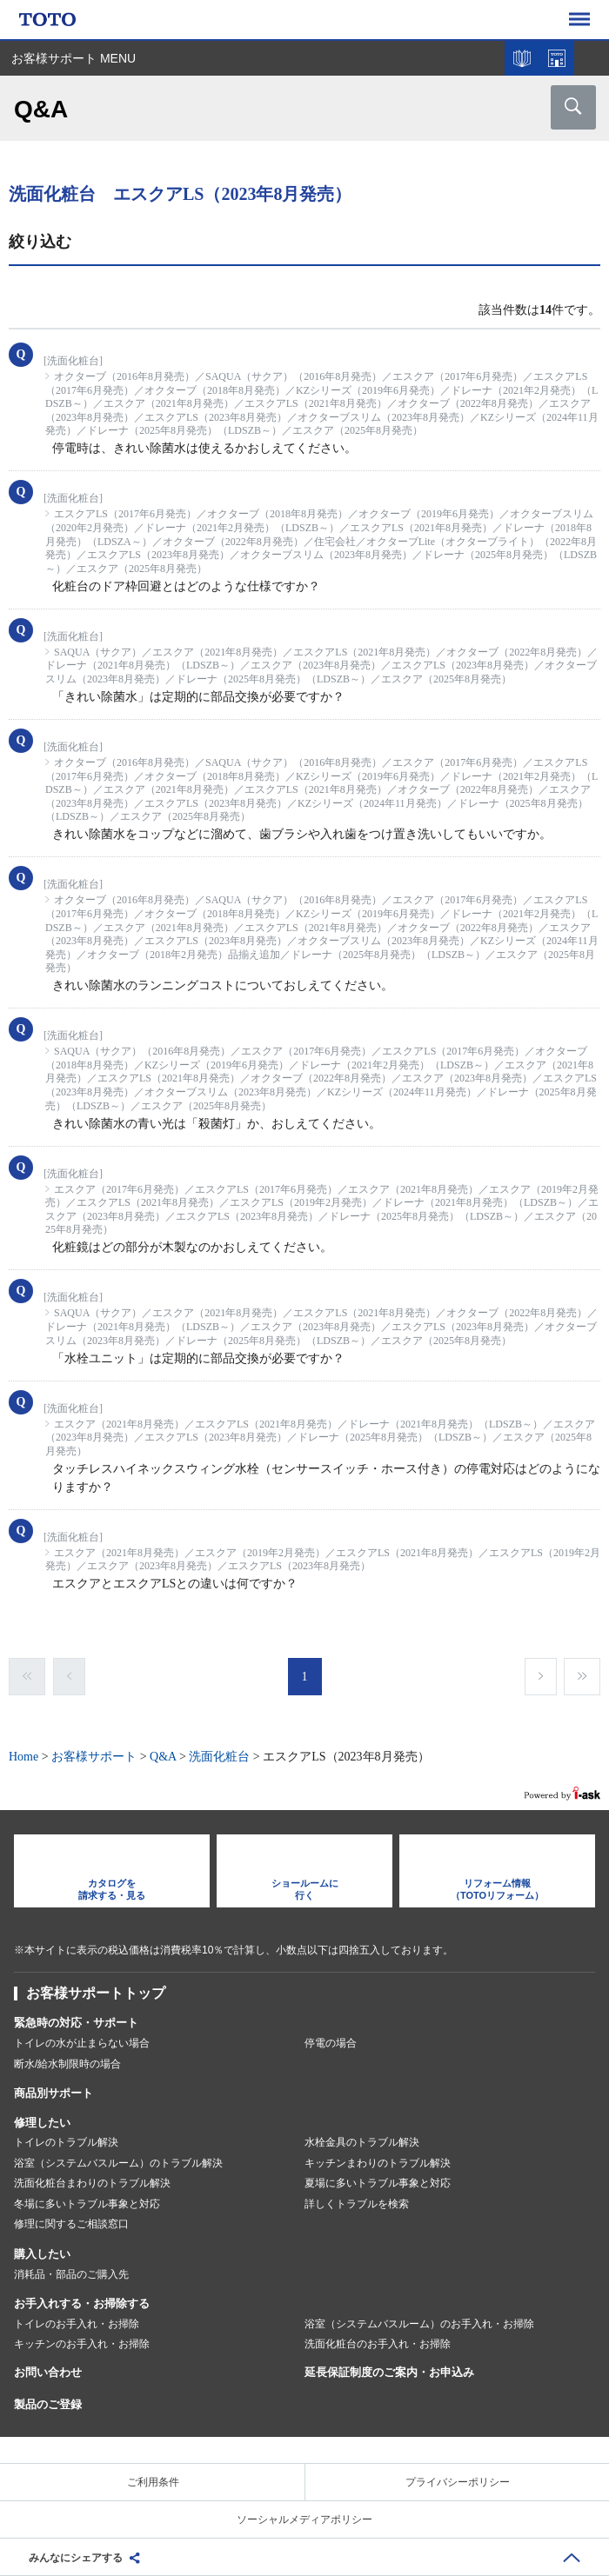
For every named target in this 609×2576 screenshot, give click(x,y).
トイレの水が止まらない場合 (82, 2043)
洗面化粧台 (219, 1756)
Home (23, 1756)
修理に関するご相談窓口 (71, 2224)
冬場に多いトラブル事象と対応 (87, 2204)
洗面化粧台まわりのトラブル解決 (92, 2183)
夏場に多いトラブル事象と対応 (377, 2183)
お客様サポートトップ (95, 1993)
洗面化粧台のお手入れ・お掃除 (377, 2344)
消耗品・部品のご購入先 (71, 2274)
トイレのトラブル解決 (66, 2142)
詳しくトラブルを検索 (356, 2204)
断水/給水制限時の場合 (67, 2064)
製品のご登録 (48, 2404)
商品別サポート (53, 2093)
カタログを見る (522, 58)
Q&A (163, 1756)
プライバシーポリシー (457, 2482)
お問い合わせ (48, 2372)
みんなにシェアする (76, 2558)
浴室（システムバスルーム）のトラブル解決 (118, 2163)
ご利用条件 (153, 2482)
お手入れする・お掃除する (82, 2303)
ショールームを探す (556, 58)
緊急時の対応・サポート (76, 2022)
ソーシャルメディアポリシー (304, 2519)
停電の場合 (330, 2043)
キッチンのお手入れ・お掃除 (82, 2344)
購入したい (42, 2253)
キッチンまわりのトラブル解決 (377, 2163)
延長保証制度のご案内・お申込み (389, 2372)
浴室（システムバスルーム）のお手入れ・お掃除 (419, 2324)
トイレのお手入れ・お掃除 (76, 2324)
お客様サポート (94, 1756)
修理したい (42, 2122)
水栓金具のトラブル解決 (361, 2142)
